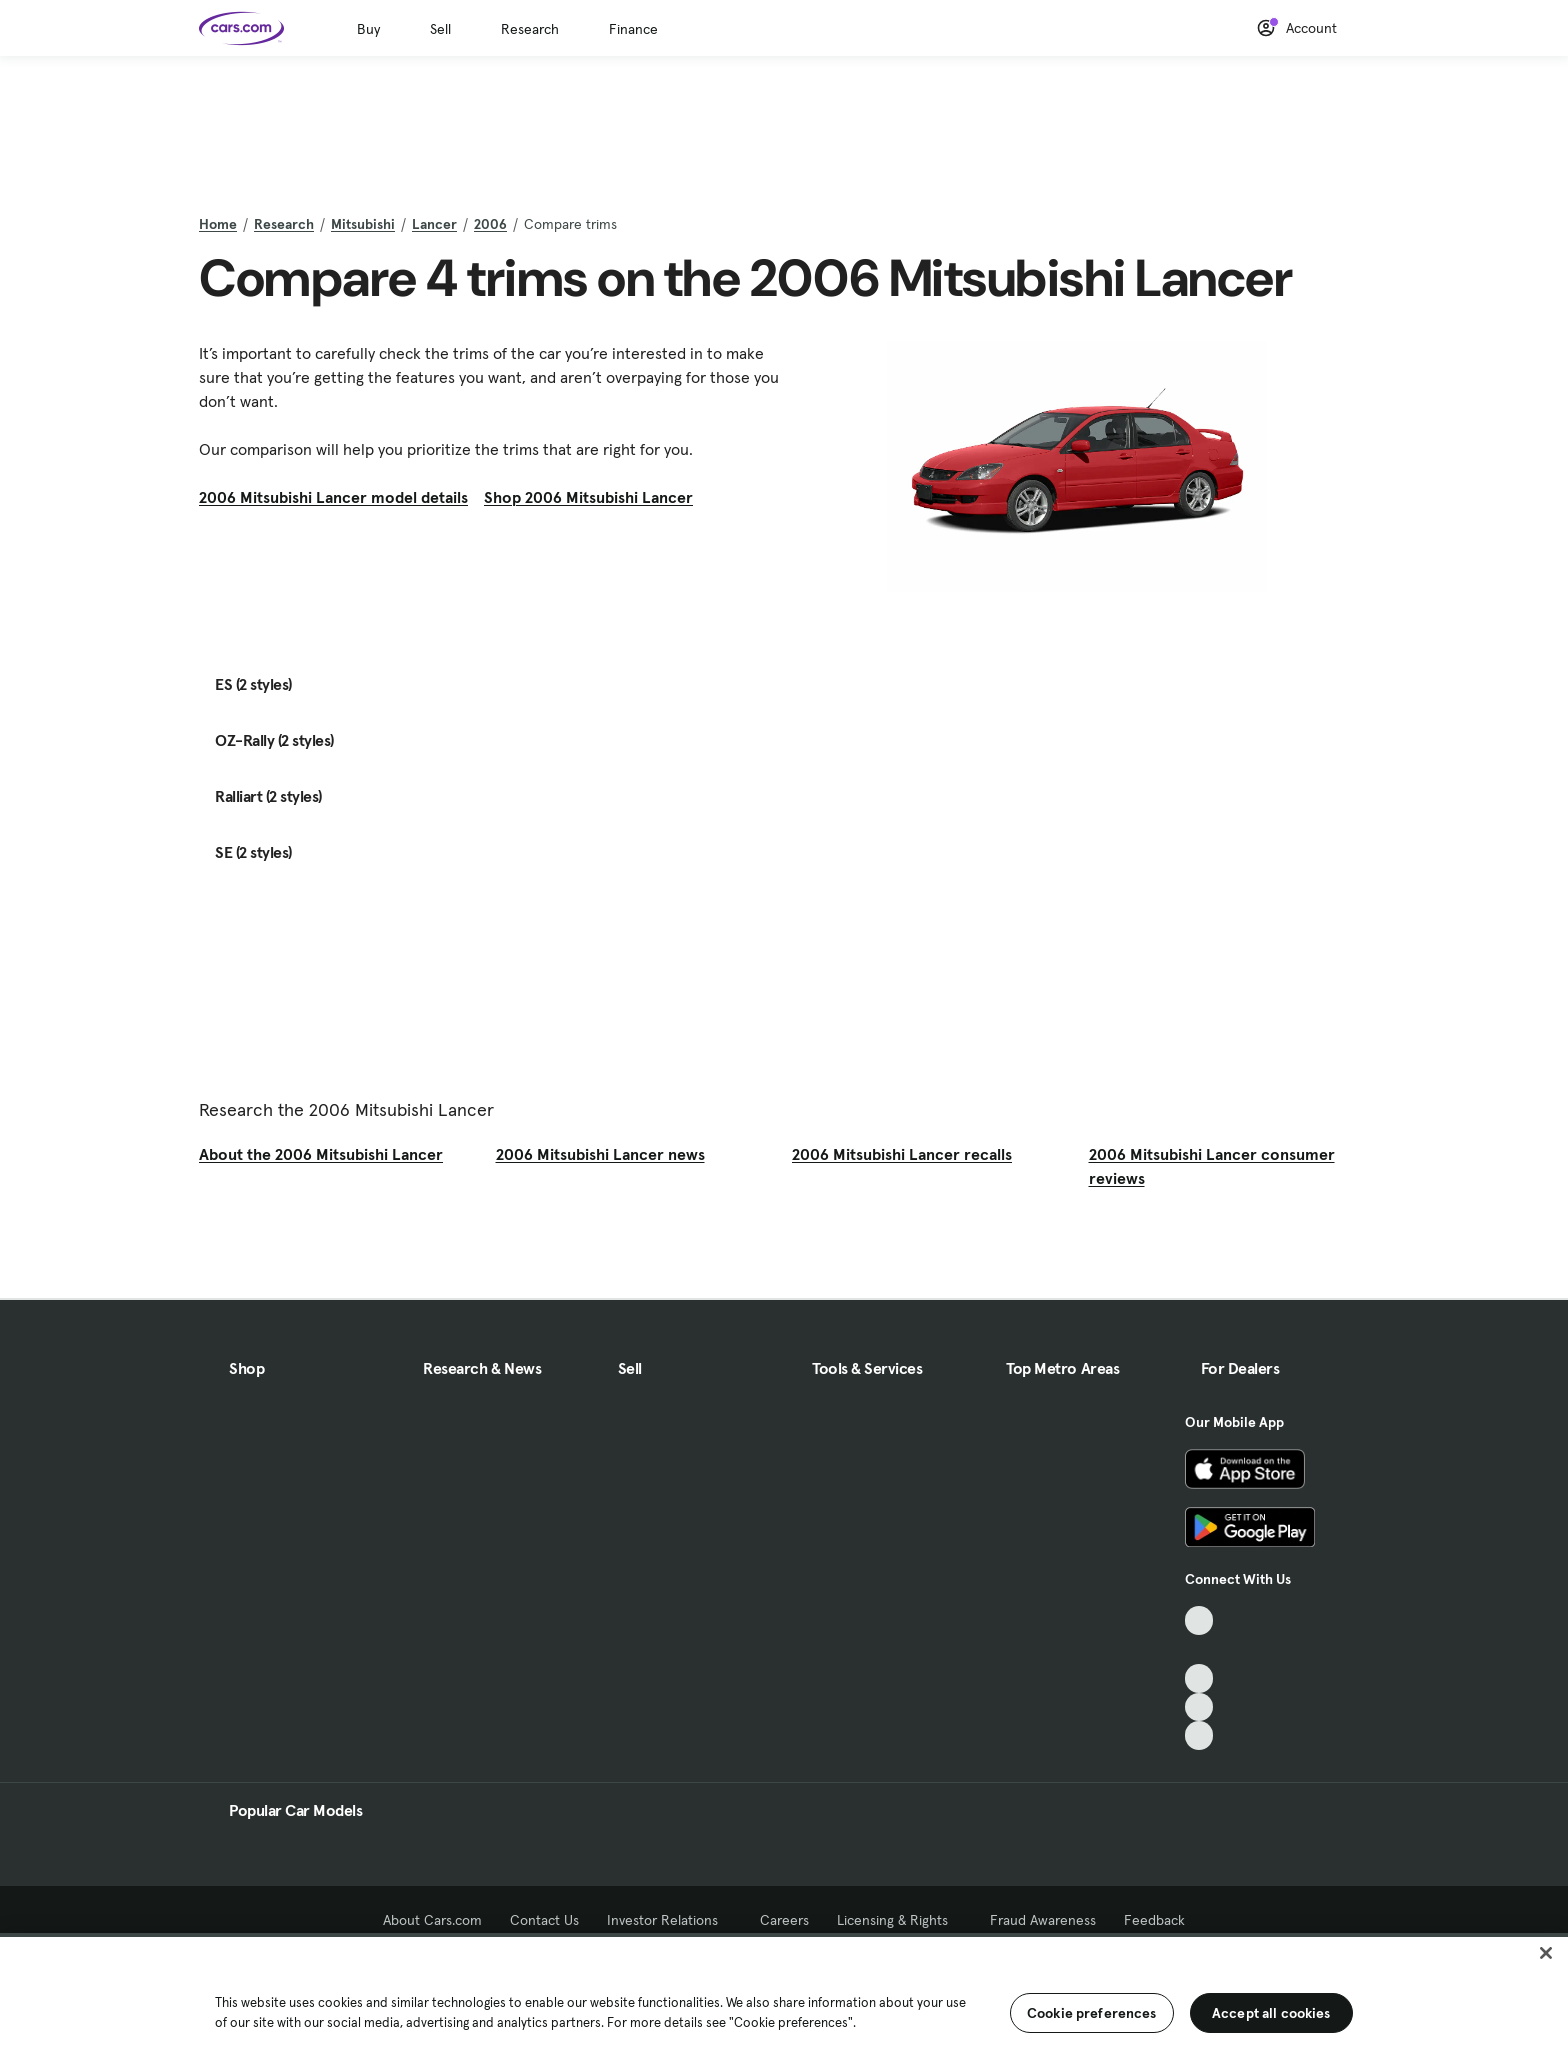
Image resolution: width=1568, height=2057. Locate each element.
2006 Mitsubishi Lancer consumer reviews (1212, 1166)
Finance (633, 29)
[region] (784, 1995)
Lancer (434, 224)
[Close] (1546, 1953)
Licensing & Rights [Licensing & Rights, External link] (899, 1920)
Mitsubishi (363, 224)
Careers (784, 1920)
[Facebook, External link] (1199, 1649)
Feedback (1154, 1920)
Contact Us (544, 1920)
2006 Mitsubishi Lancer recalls (902, 1154)
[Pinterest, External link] (1199, 1735)
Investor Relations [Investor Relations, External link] (669, 1920)
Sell (440, 29)
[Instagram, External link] (1199, 1707)
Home (218, 224)
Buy (368, 29)
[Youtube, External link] (1199, 1678)
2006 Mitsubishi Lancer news (600, 1154)
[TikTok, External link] (1199, 1620)
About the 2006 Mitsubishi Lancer (321, 1154)
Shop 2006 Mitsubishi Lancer (588, 497)
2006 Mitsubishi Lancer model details (333, 497)
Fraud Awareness (1043, 1920)
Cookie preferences (1092, 2013)
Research (530, 29)
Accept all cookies (1271, 2013)
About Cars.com (432, 1920)
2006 (490, 224)
